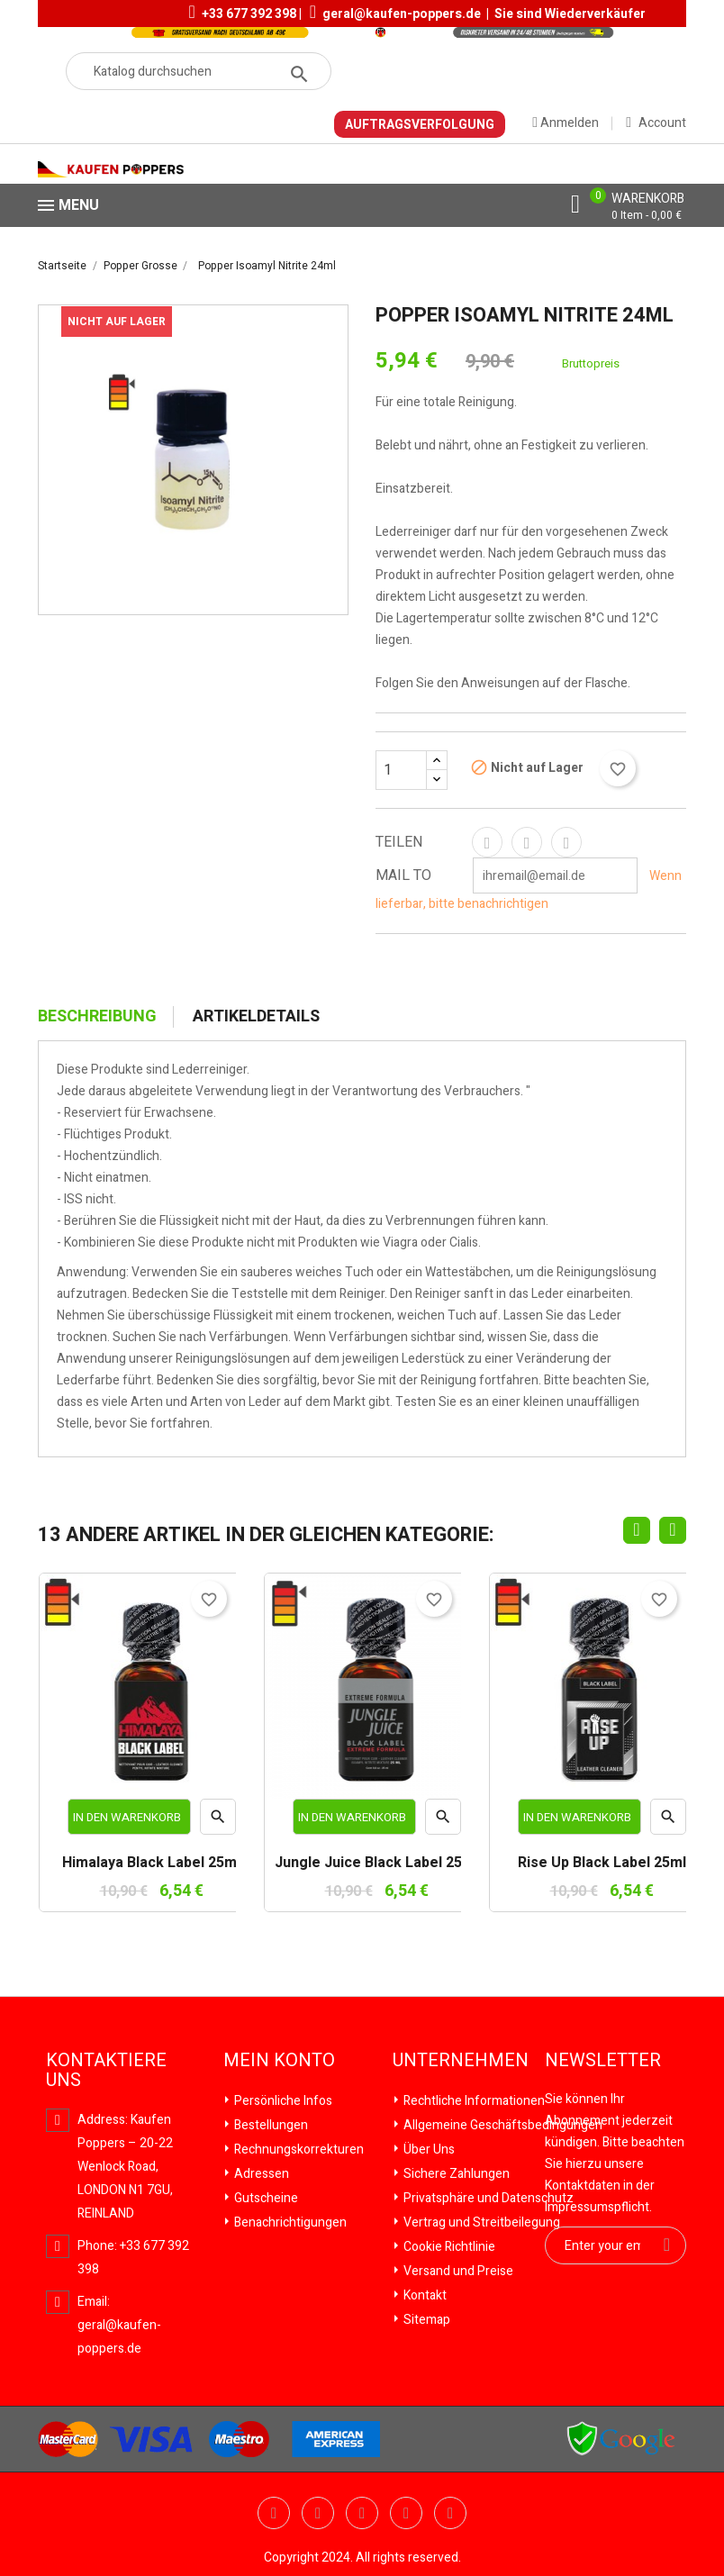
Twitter (274, 2513)
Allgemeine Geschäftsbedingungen (501, 2125)
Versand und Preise (457, 2271)
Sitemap (425, 2319)
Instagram (450, 2513)
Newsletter (603, 2061)
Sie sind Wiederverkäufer (570, 14)
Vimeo (406, 2513)
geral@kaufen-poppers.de (401, 14)
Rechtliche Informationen (473, 2100)
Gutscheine (264, 2198)
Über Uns (428, 2149)
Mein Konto (279, 2061)
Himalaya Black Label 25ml (151, 1863)
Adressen (260, 2173)
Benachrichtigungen (289, 2222)
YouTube (318, 2513)
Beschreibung (97, 1017)
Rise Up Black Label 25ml (602, 1863)
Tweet (526, 842)
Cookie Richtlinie (448, 2246)
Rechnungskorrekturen (297, 2149)
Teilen (487, 842)
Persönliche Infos (281, 2100)
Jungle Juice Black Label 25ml (376, 1863)
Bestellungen (269, 2125)
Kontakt (424, 2295)
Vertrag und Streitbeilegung (480, 2222)
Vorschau (218, 1821)
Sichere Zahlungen (455, 2173)
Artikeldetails (256, 1017)
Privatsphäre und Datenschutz (487, 2198)
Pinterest (566, 842)
